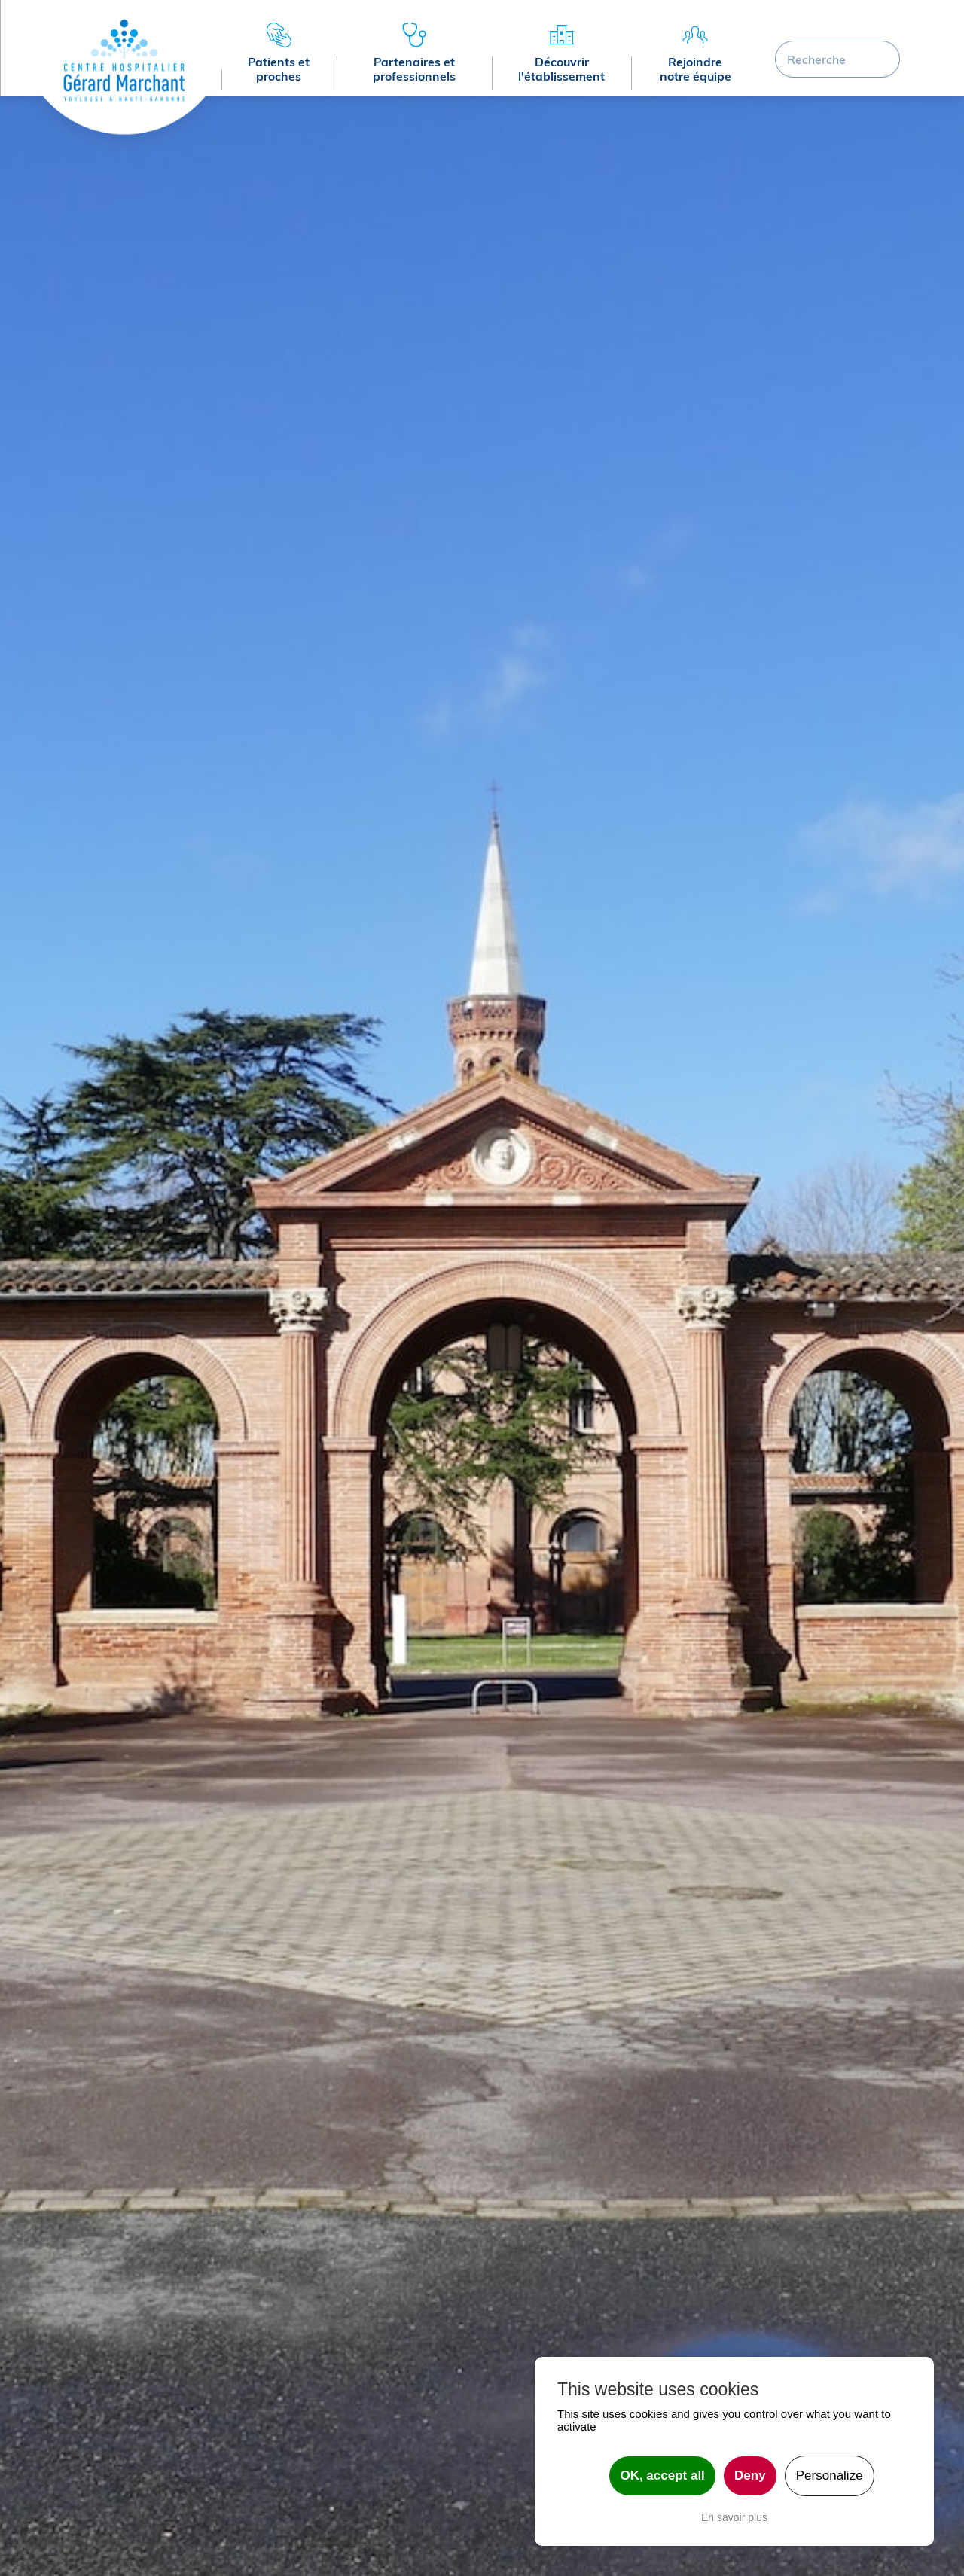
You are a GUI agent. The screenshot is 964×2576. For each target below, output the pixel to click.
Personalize (829, 2475)
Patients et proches (279, 69)
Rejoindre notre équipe (695, 69)
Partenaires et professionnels (414, 69)
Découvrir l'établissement (561, 69)
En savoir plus (734, 2517)
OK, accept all (662, 2475)
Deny (750, 2475)
